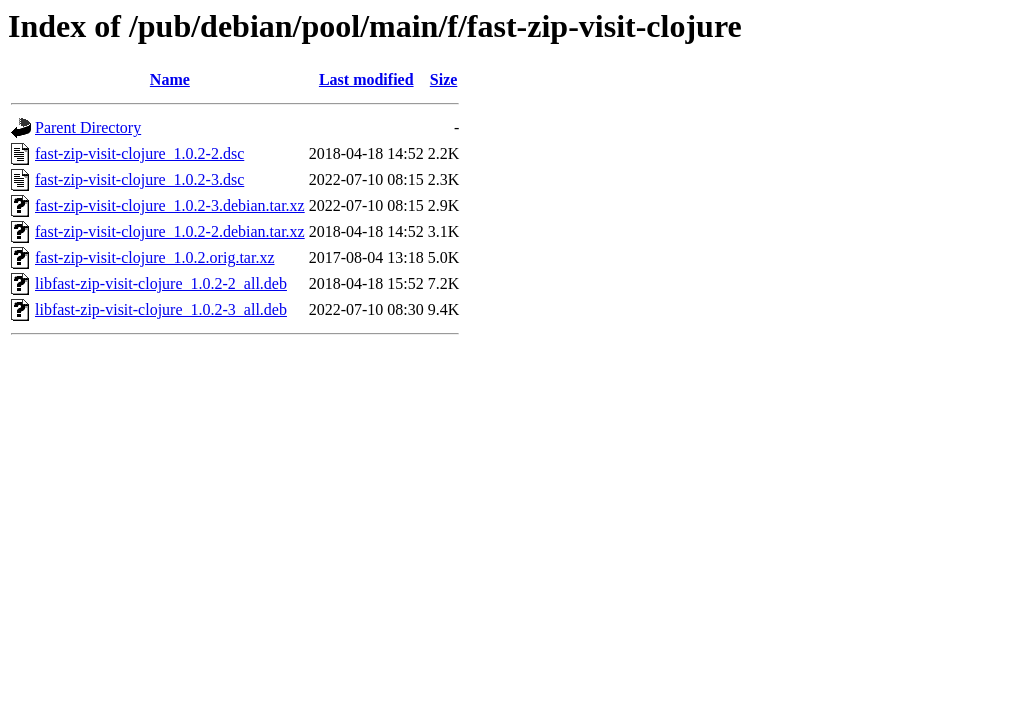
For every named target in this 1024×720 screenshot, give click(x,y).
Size (444, 79)
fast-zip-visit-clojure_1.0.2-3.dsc (139, 179)
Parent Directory (88, 127)
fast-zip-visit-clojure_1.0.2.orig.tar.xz (154, 257)
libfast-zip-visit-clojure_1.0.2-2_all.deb (161, 283)
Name (170, 79)
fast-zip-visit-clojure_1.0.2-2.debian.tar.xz (170, 231)
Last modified (366, 79)
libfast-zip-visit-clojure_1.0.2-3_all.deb (161, 309)
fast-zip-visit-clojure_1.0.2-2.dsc (139, 153)
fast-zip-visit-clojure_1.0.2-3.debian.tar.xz (170, 205)
